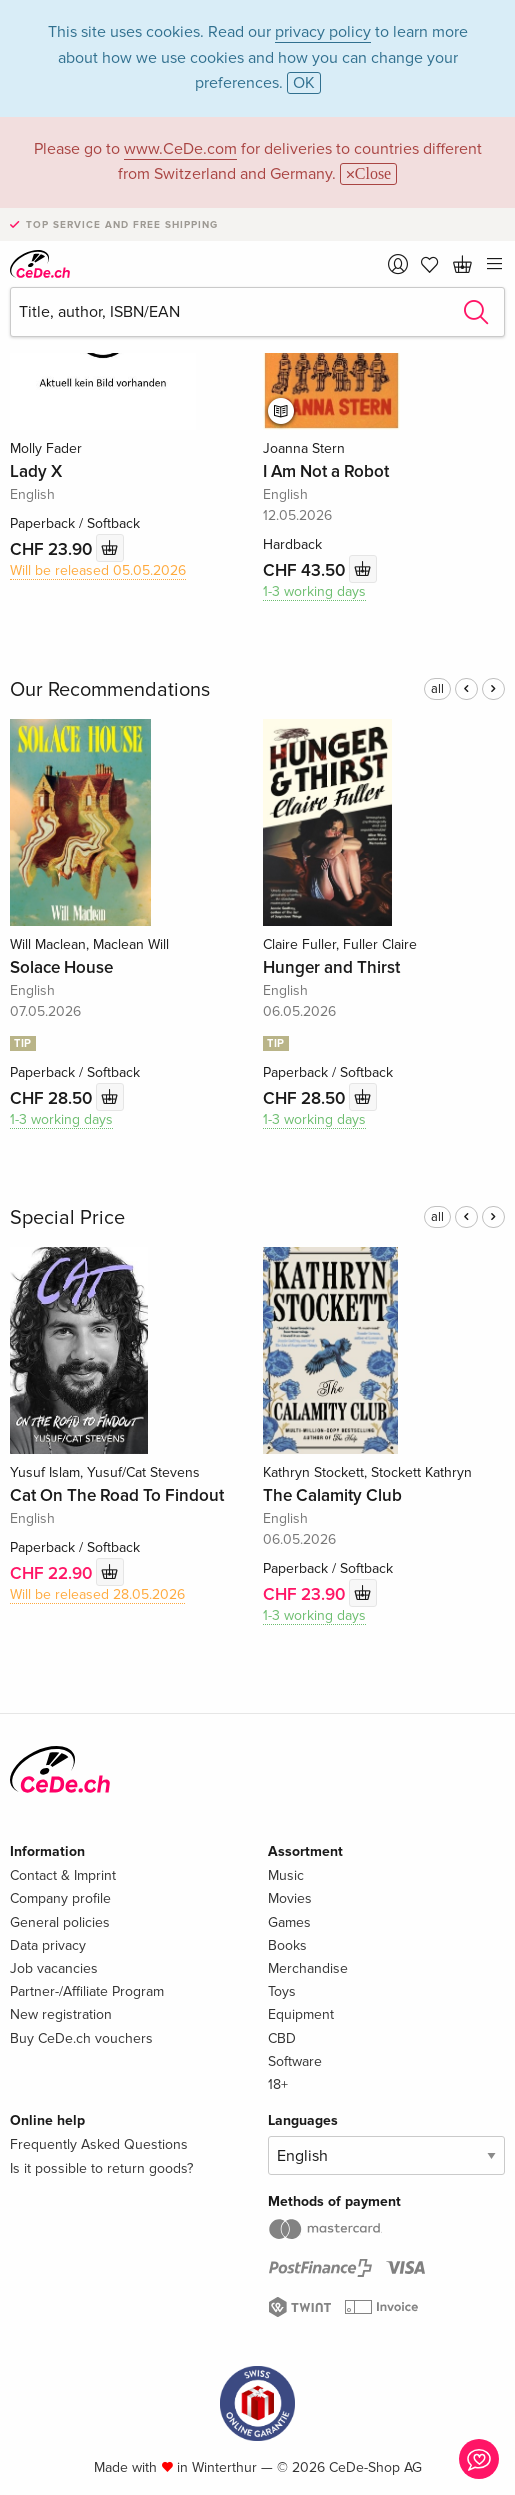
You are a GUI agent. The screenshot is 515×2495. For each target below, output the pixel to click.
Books (287, 1945)
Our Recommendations (110, 690)
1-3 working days (314, 591)
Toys (282, 1991)
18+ (278, 2084)
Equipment (301, 2014)
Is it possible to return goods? (101, 2168)
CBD (282, 2038)
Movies (290, 1898)
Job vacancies (54, 1968)
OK (304, 83)
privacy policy (323, 32)
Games (289, 1922)
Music (286, 1875)
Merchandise (308, 1968)
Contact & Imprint (63, 1875)
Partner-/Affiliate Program (87, 1991)
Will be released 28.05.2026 (97, 1594)
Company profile (60, 1898)
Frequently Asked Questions (99, 2144)
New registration (61, 2014)
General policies (60, 1922)
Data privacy (48, 1945)
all (437, 689)
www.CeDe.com (180, 149)
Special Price (67, 1218)
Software (295, 2061)
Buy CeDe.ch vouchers (81, 2038)
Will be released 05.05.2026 (98, 570)
